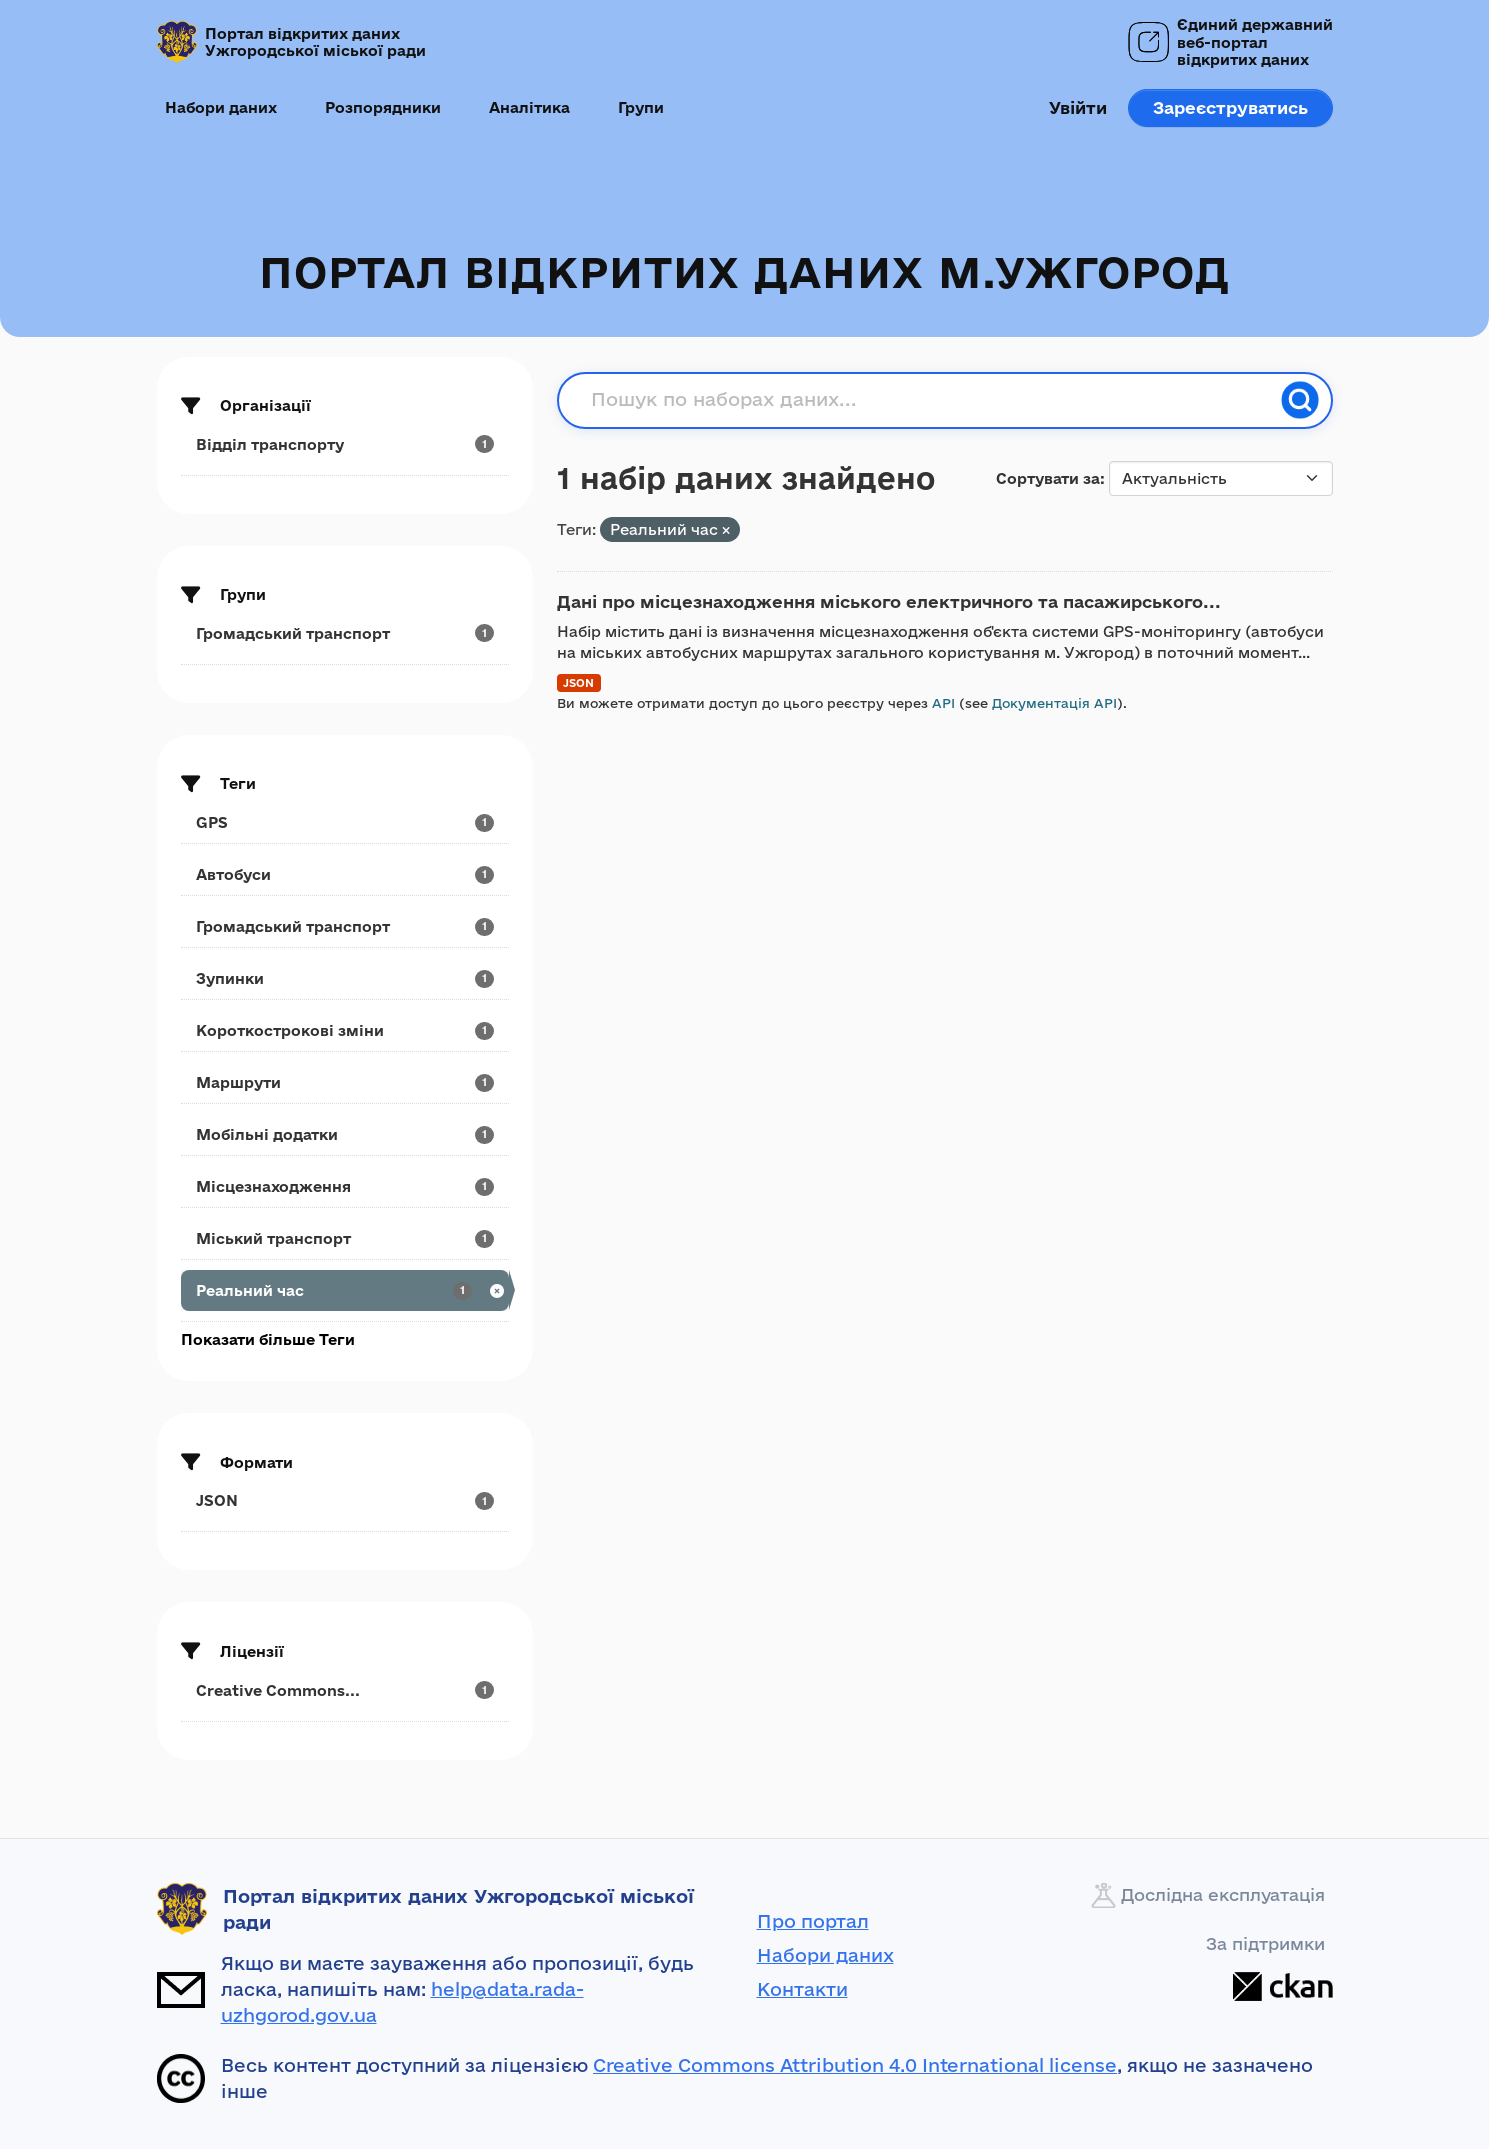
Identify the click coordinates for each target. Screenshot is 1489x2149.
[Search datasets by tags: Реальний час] (345, 1290)
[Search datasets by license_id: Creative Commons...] (345, 1690)
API (943, 703)
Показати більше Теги (268, 1339)
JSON (578, 682)
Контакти (802, 1989)
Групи (641, 107)
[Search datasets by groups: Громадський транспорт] (345, 633)
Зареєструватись (1230, 107)
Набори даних (221, 107)
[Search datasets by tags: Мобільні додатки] (345, 1134)
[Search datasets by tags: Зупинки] (345, 978)
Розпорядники (383, 107)
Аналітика (529, 107)
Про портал (813, 1921)
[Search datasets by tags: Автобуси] (345, 874)
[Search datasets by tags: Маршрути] (345, 1082)
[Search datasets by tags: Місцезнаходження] (345, 1186)
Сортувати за (1048, 478)
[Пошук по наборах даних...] (930, 400)
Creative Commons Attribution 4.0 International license (855, 2065)
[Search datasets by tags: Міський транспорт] (345, 1238)
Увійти (1078, 107)
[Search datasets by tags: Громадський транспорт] (345, 926)
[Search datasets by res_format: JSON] (345, 1500)
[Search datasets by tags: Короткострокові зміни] (345, 1030)
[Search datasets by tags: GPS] (345, 822)
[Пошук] (1300, 400)
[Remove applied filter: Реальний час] (726, 530)
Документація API (1054, 703)
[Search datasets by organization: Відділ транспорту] (345, 444)
